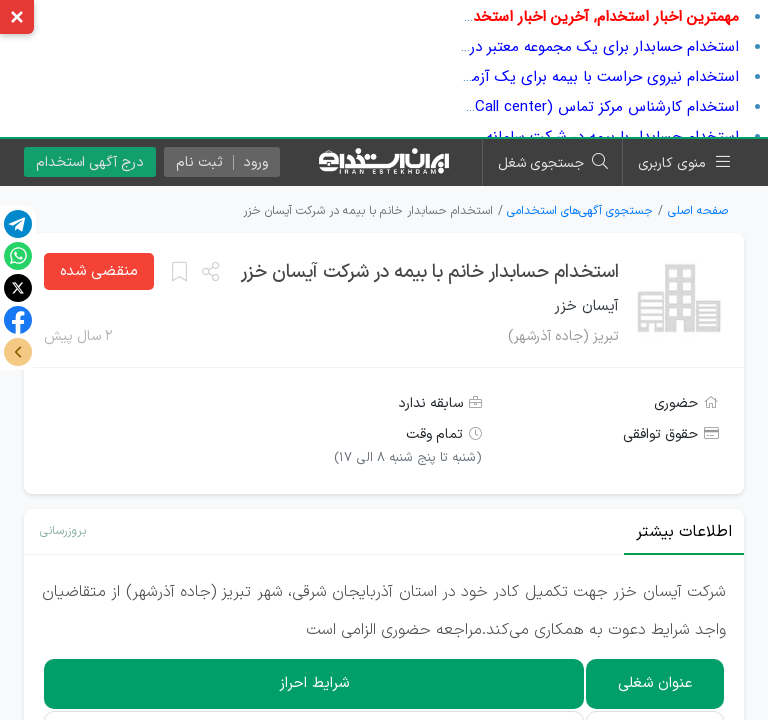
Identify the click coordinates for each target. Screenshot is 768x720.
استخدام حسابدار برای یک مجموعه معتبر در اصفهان (579, 47)
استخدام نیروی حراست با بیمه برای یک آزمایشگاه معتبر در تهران (539, 77)
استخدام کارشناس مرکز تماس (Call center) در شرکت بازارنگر (551, 107)
